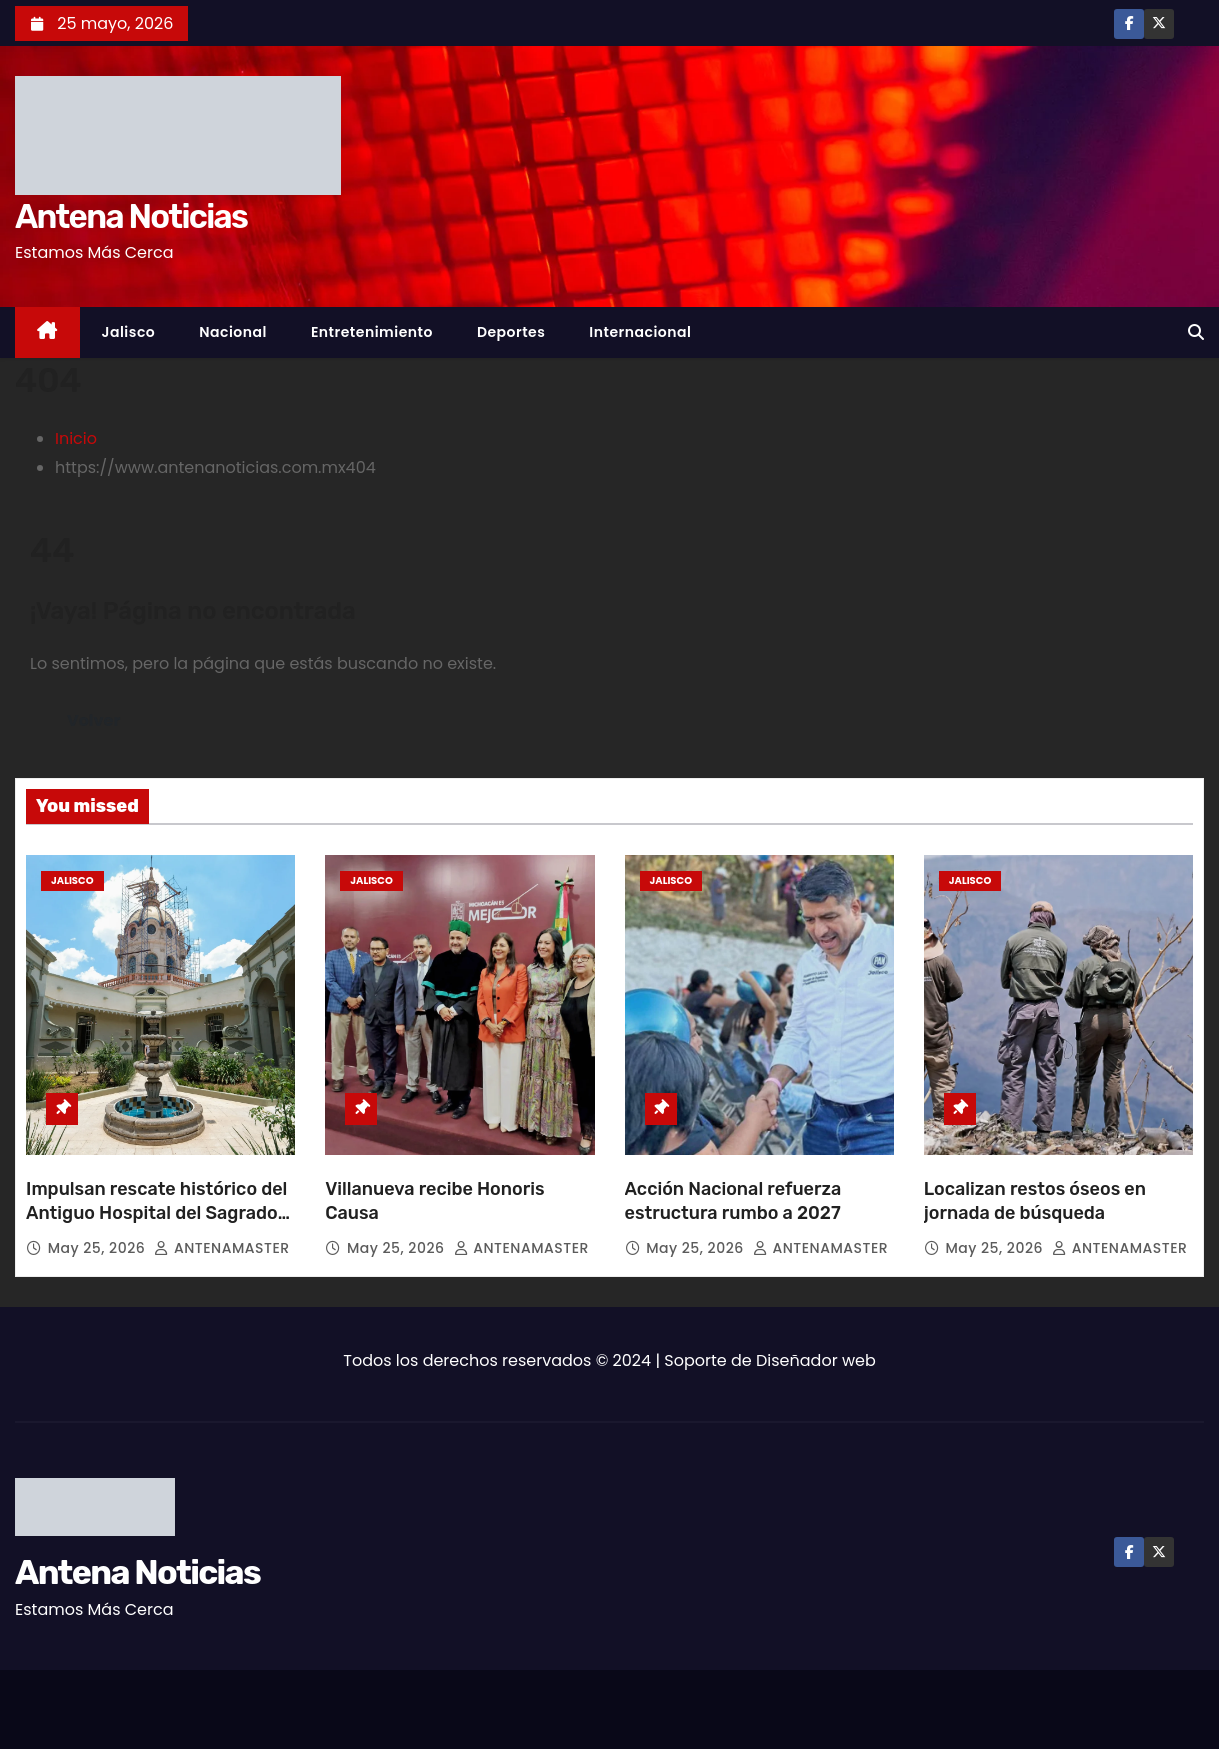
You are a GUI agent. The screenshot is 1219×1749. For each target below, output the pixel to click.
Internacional (640, 332)
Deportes (511, 332)
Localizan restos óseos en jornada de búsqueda (1035, 1201)
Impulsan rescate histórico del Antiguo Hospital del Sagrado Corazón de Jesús (156, 1213)
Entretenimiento (372, 332)
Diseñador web (816, 1360)
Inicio (76, 438)
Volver (93, 720)
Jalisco (129, 332)
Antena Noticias (131, 216)
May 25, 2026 (99, 1248)
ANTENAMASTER (221, 1248)
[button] (1196, 332)
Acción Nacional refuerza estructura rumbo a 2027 (733, 1201)
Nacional (233, 332)
